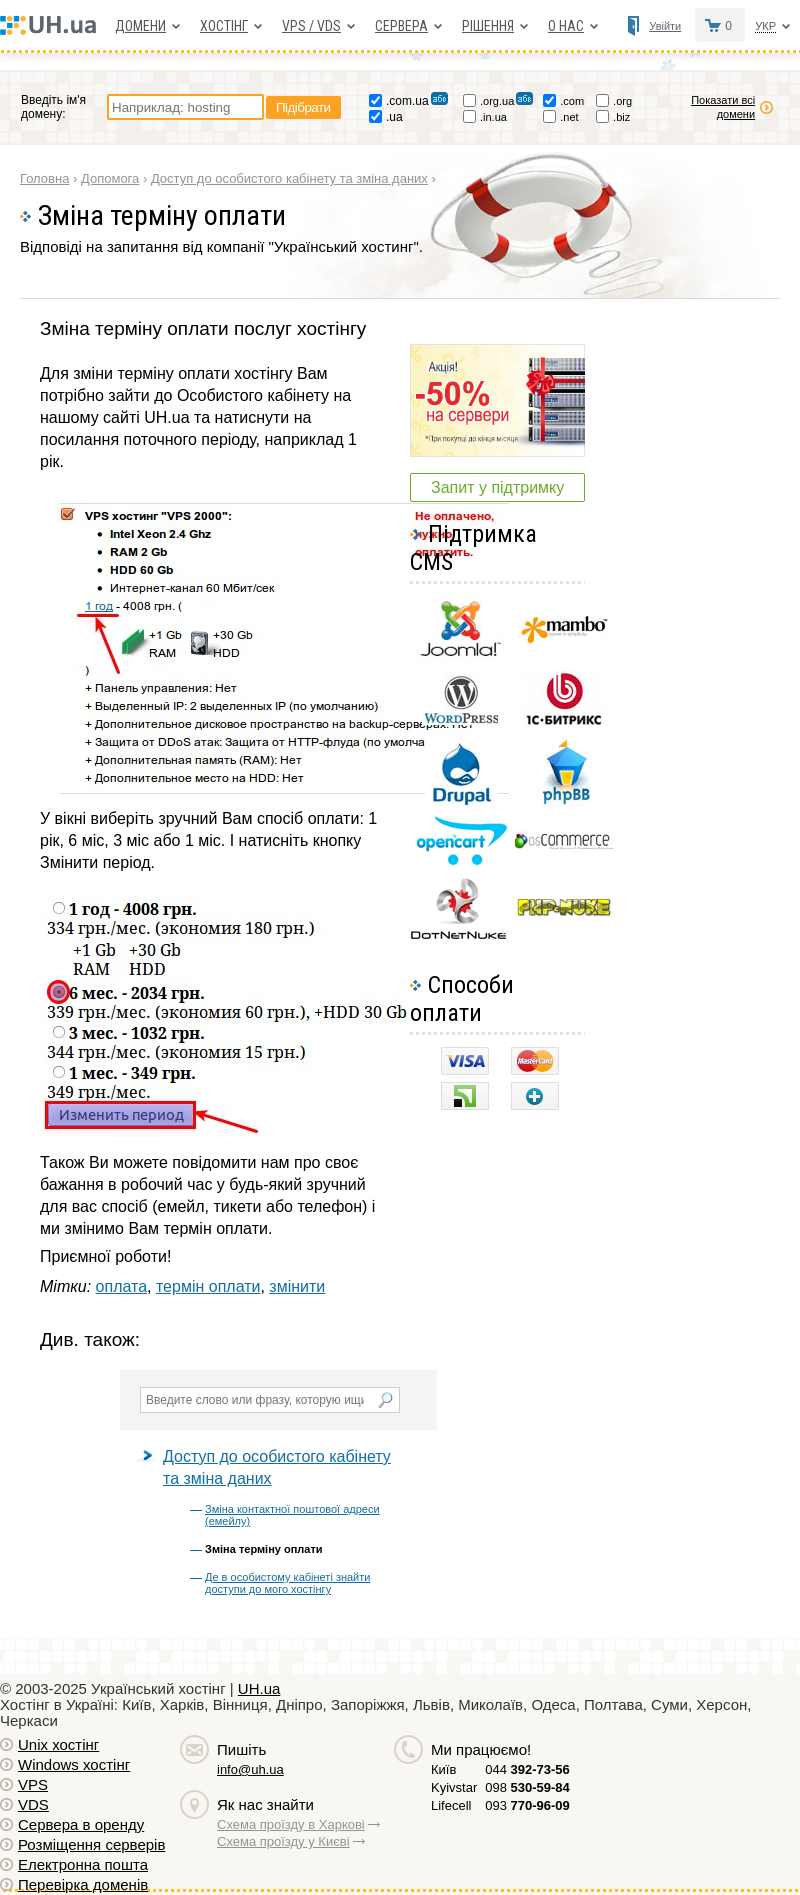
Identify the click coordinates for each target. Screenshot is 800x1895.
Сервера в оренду (81, 1824)
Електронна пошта (83, 1864)
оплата (122, 1286)
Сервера (401, 26)
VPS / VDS (311, 26)
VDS (33, 1804)
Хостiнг (224, 26)
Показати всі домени (723, 107)
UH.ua (259, 1688)
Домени (140, 26)
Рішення (488, 26)
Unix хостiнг (58, 1744)
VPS (33, 1784)
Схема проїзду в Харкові (291, 1824)
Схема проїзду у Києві (283, 1841)
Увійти (665, 26)
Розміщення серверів (91, 1844)
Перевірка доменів (83, 1884)
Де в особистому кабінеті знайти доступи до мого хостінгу (287, 1583)
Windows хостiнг (74, 1764)
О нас (566, 26)
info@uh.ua (250, 1769)
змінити (297, 1286)
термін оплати (208, 1286)
